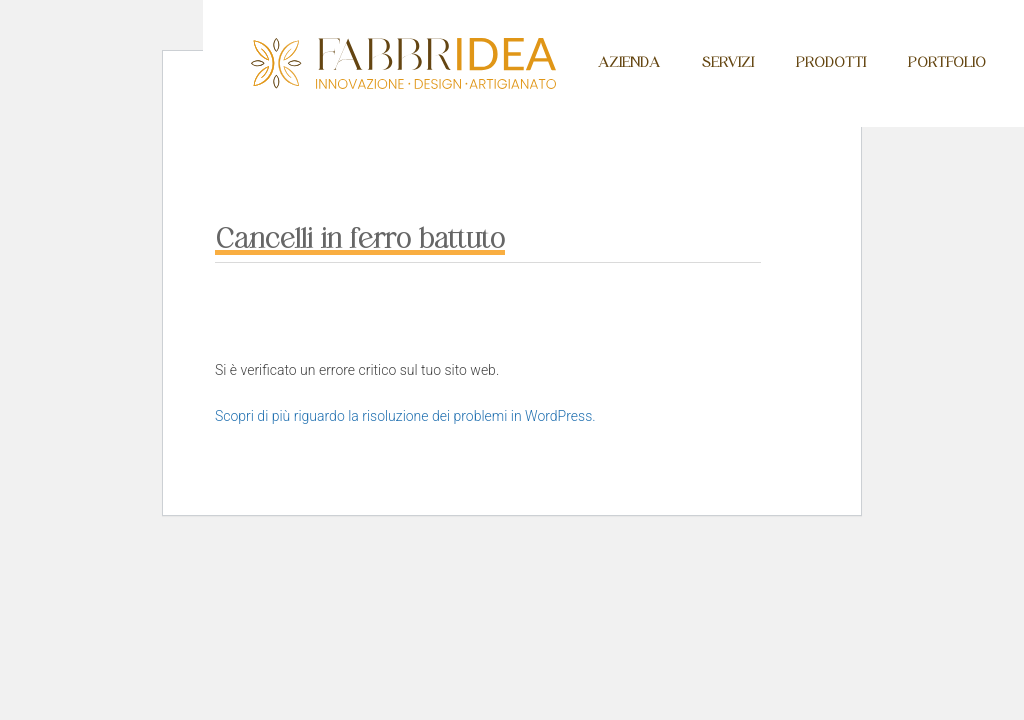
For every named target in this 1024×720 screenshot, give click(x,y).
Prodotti (831, 62)
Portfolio (947, 62)
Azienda (629, 62)
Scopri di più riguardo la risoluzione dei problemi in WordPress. (405, 416)
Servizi (728, 62)
